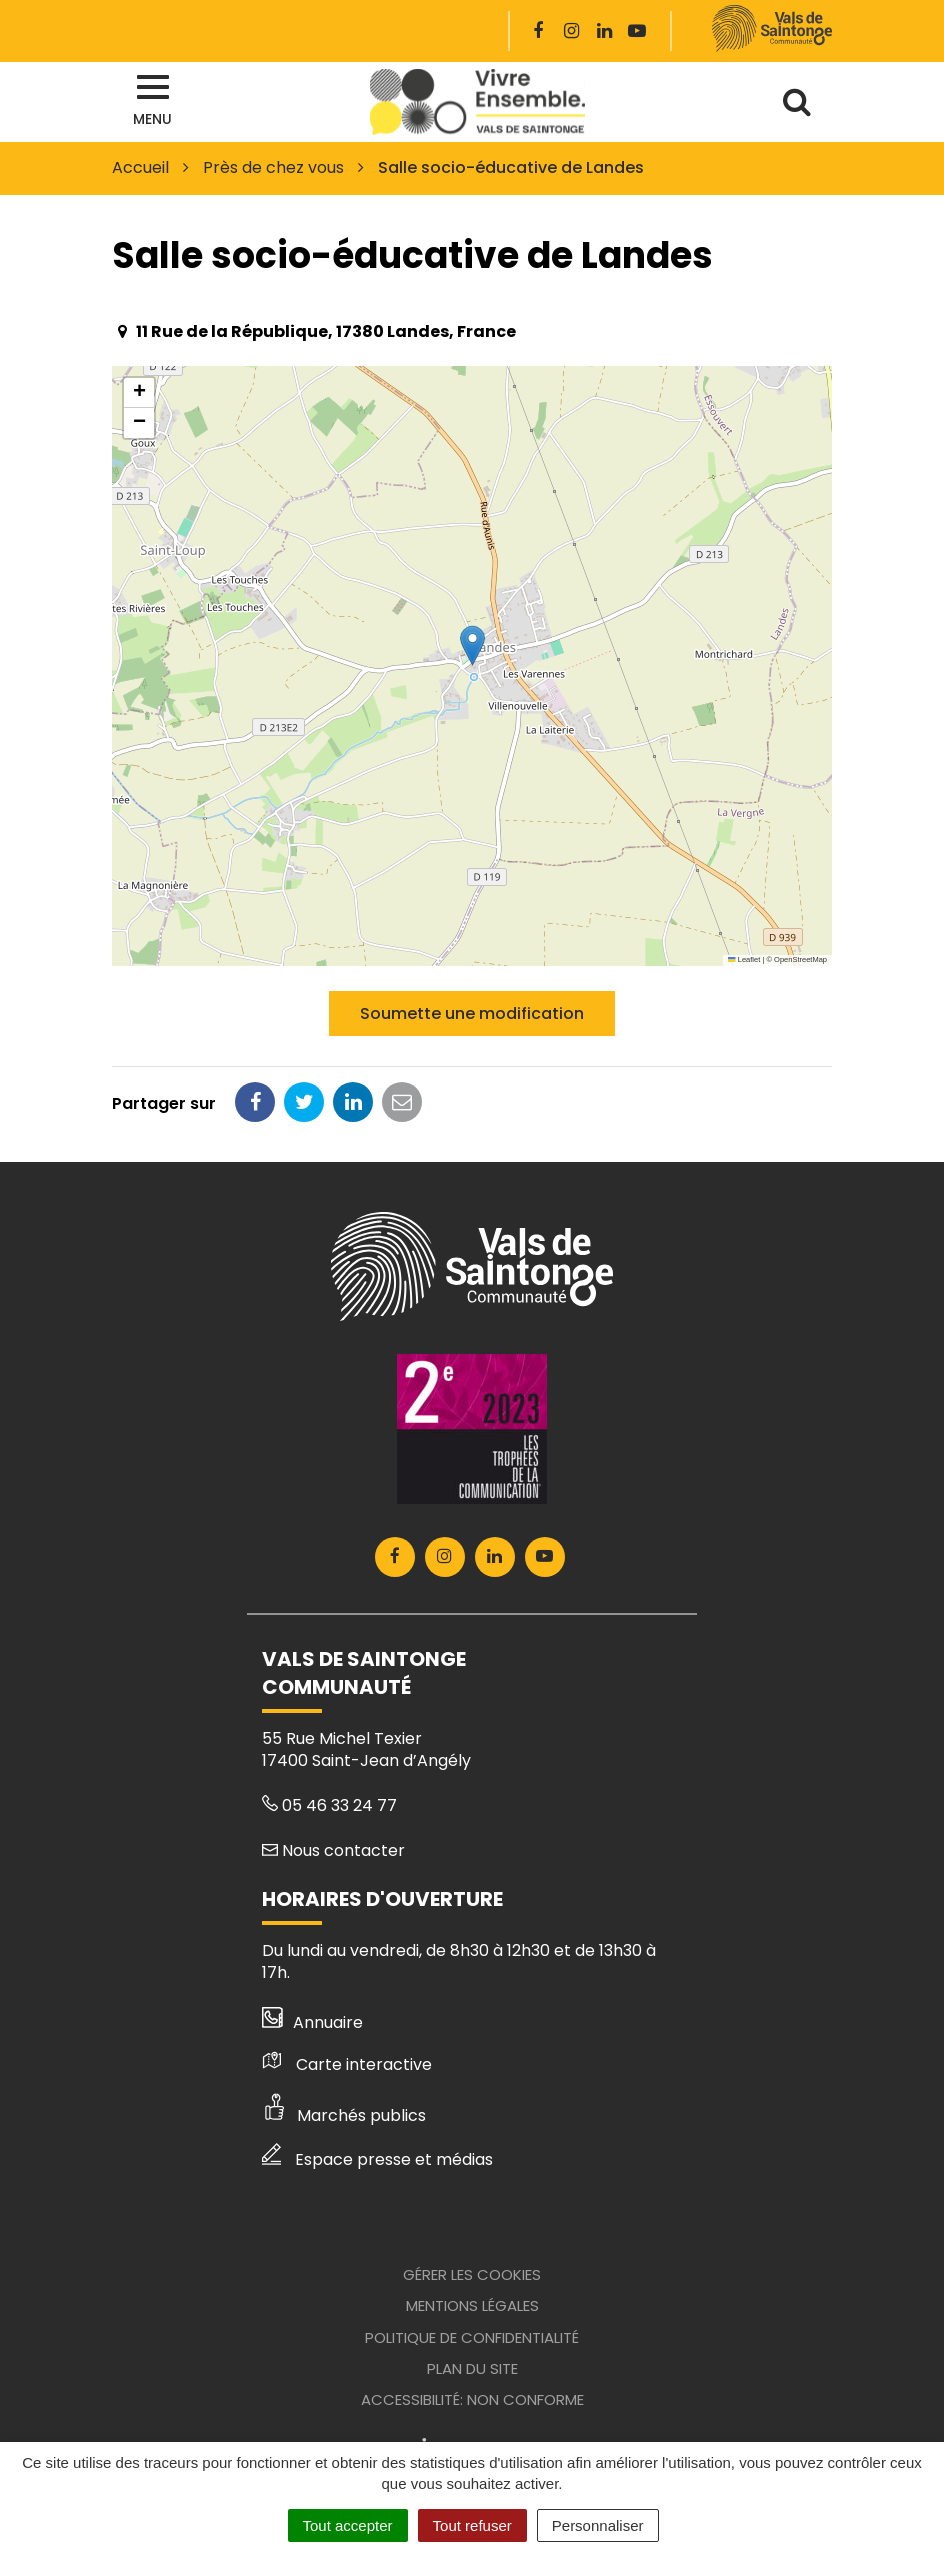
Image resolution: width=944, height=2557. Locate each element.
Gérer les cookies (472, 2274)
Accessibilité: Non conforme (472, 2399)
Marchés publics (344, 2115)
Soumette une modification (472, 1013)
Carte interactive (347, 2064)
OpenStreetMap (800, 959)
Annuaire (312, 2022)
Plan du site (472, 2368)
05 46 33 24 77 (329, 1805)
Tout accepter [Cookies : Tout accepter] (348, 2525)
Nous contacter (333, 1850)
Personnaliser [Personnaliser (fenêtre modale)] (598, 2525)
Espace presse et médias (377, 2159)
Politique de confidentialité (472, 2337)
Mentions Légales (472, 2305)
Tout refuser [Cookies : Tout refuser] (472, 2525)
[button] (472, 645)
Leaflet (744, 959)
